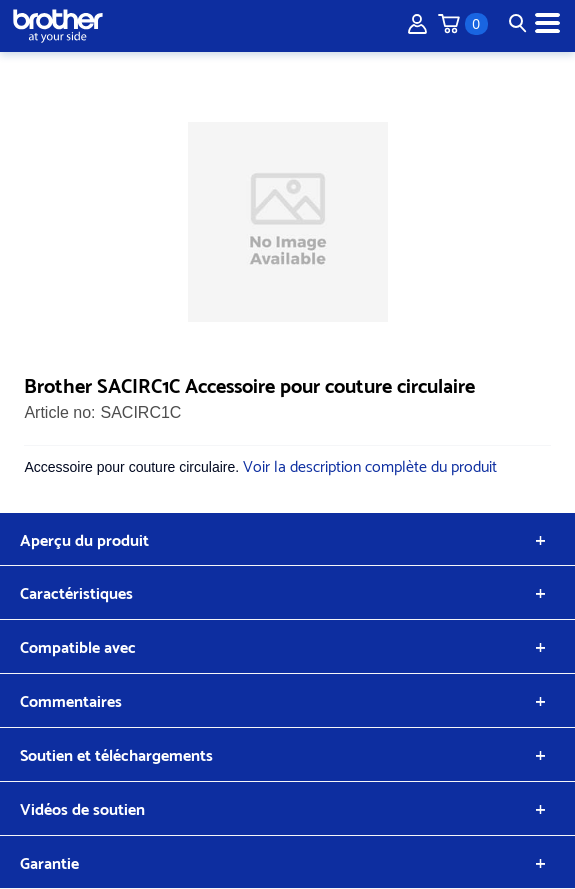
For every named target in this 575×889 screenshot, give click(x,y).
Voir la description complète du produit (370, 464)
